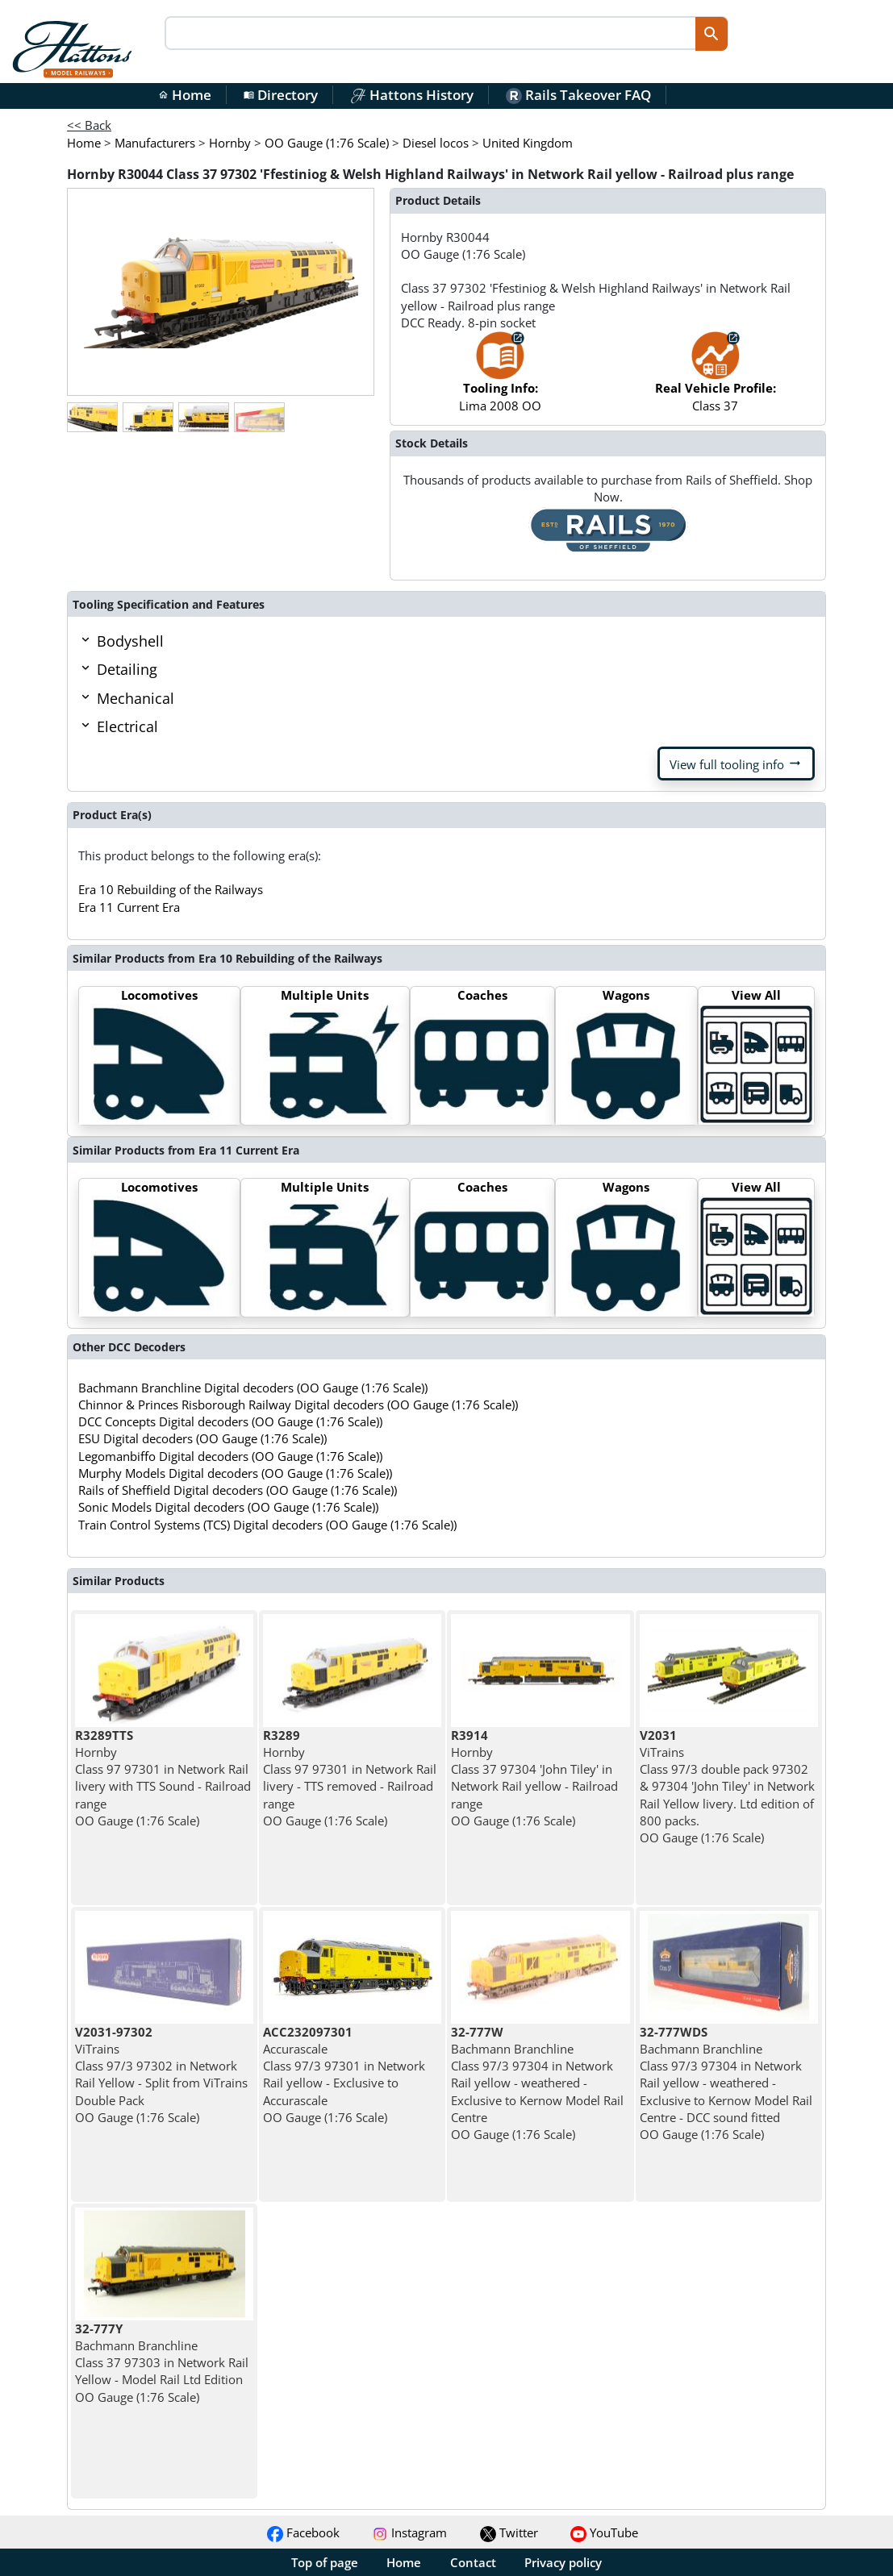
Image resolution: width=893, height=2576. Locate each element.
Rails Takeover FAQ (578, 94)
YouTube (604, 2532)
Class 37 (715, 379)
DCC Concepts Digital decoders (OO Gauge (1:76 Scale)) (230, 1421)
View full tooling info (736, 763)
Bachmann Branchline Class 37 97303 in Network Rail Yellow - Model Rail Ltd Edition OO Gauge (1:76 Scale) (161, 2362)
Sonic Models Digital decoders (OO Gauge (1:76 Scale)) (228, 1507)
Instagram (409, 2532)
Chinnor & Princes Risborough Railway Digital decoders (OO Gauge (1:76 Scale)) (298, 1404)
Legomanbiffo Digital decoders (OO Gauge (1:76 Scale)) (230, 1456)
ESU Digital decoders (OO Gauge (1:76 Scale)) (202, 1438)
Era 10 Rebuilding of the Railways (170, 889)
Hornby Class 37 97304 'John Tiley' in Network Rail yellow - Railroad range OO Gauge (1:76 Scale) (534, 1778)
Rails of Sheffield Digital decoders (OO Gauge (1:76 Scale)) (237, 1490)
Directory (281, 94)
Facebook (303, 2532)
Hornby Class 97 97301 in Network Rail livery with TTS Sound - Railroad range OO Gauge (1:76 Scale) (163, 1778)
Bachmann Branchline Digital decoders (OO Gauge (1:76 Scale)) (253, 1388)
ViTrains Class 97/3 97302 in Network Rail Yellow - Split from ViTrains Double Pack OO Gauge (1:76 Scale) (161, 2074)
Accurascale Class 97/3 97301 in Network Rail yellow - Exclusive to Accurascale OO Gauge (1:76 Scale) (344, 2074)
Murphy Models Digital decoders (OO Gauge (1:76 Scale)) (235, 1473)
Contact (473, 2562)
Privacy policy (563, 2562)
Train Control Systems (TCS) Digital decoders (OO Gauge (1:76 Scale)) (267, 1525)
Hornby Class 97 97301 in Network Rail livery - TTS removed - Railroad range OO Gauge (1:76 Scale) (349, 1778)
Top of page (324, 2562)
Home (184, 94)
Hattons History (412, 94)
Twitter (509, 2532)
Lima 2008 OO (500, 379)
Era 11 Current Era (129, 907)
